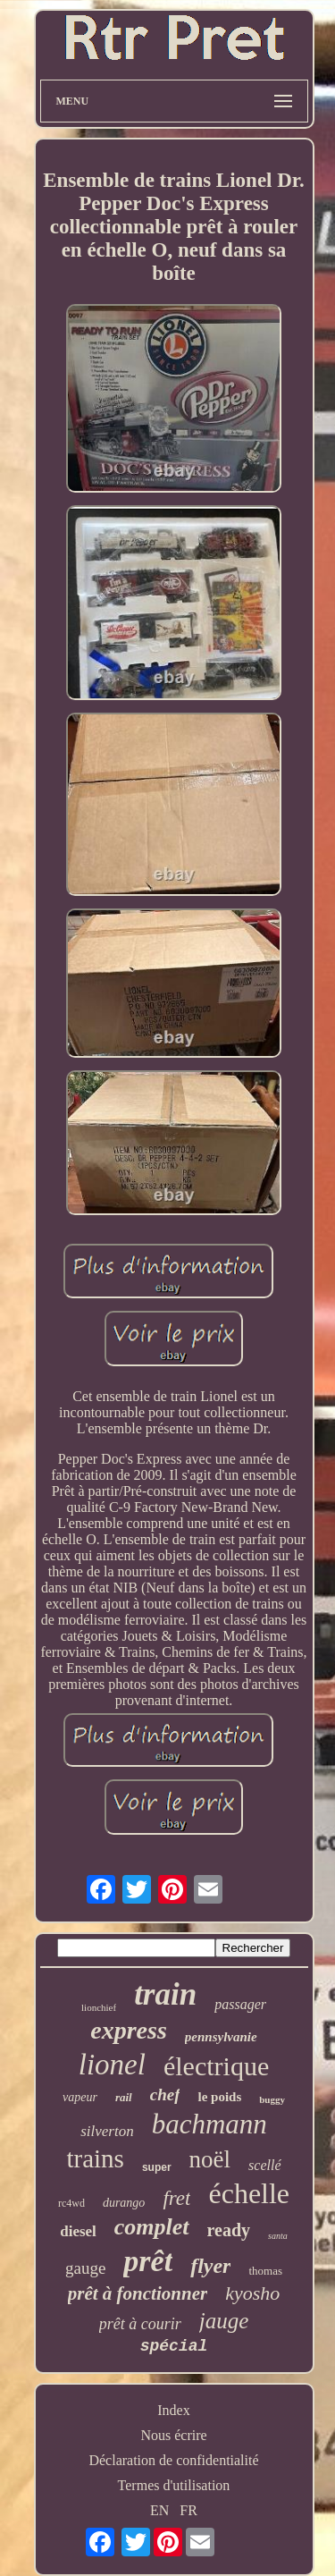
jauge (224, 2321)
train (165, 1994)
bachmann (209, 2124)
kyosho (252, 2293)
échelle (248, 2193)
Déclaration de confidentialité (173, 2460)
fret (176, 2198)
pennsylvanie (221, 2037)
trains (94, 2158)
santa (278, 2236)
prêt (147, 2260)
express (128, 2030)
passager (240, 2004)
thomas (265, 2270)
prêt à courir (140, 2324)
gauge (85, 2268)
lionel (112, 2064)
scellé (264, 2165)
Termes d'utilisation (174, 2485)
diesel (78, 2231)
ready (229, 2230)
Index (173, 2410)
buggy (272, 2099)
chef (165, 2094)
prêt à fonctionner (137, 2293)
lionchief (98, 2007)
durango (124, 2202)
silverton (107, 2131)
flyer (210, 2265)
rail (123, 2097)
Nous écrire (173, 2435)
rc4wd (71, 2203)
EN (159, 2510)
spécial (174, 2346)
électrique (216, 2066)
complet (151, 2227)
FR (188, 2510)
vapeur (80, 2097)
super (157, 2167)
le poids (219, 2097)
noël (210, 2159)
